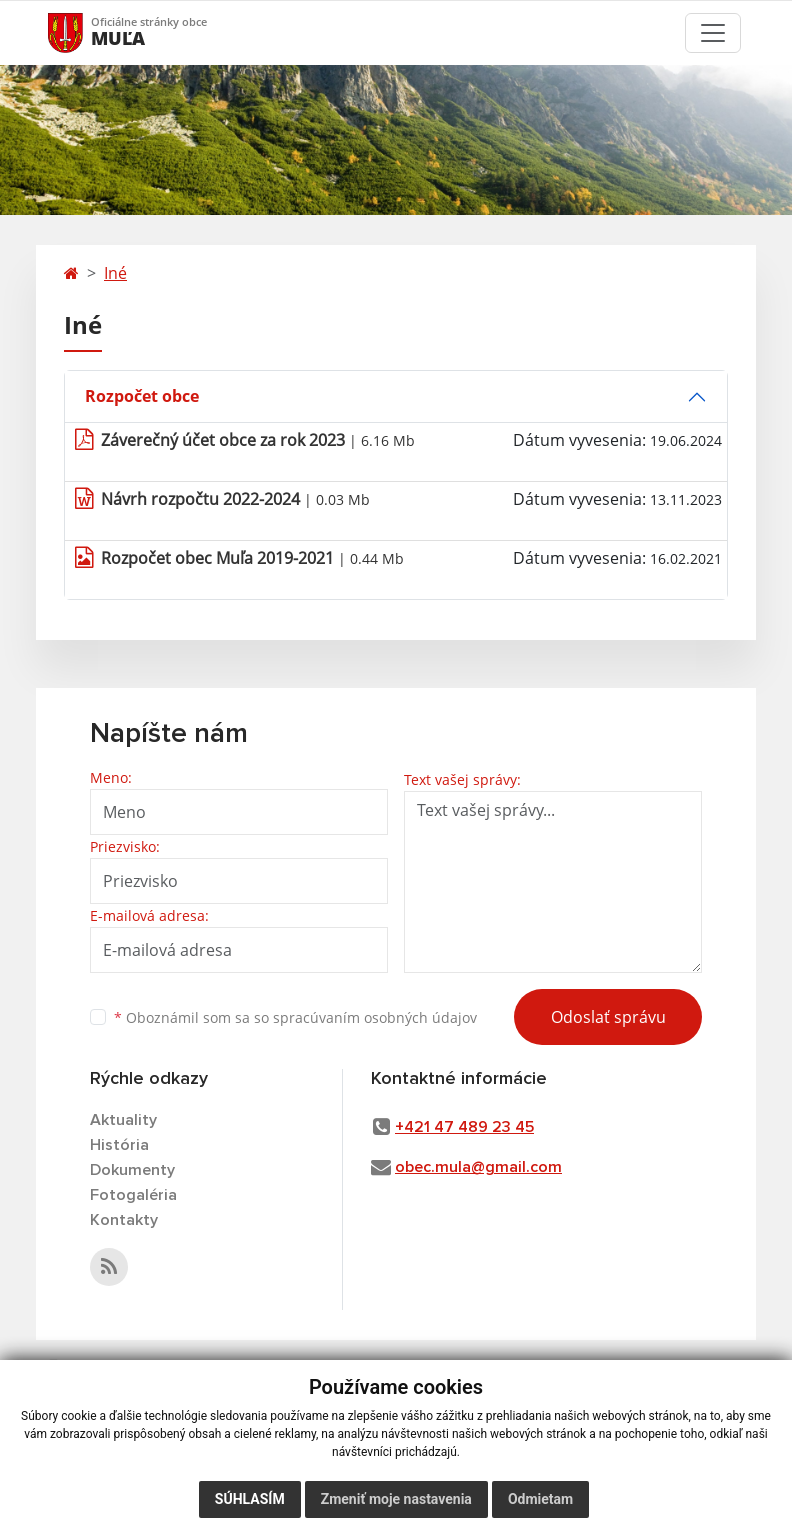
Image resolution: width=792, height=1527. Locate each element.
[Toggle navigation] (713, 33)
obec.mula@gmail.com (478, 1167)
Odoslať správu (608, 1017)
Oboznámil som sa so (295, 1017)
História (119, 1145)
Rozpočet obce (142, 396)
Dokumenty (132, 1170)
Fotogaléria (133, 1195)
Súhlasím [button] (250, 1499)
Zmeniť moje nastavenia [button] (396, 1499)
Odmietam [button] (540, 1499)
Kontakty (124, 1220)
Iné (115, 273)
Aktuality (123, 1120)
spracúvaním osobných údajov (375, 1017)
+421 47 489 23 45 (464, 1127)
